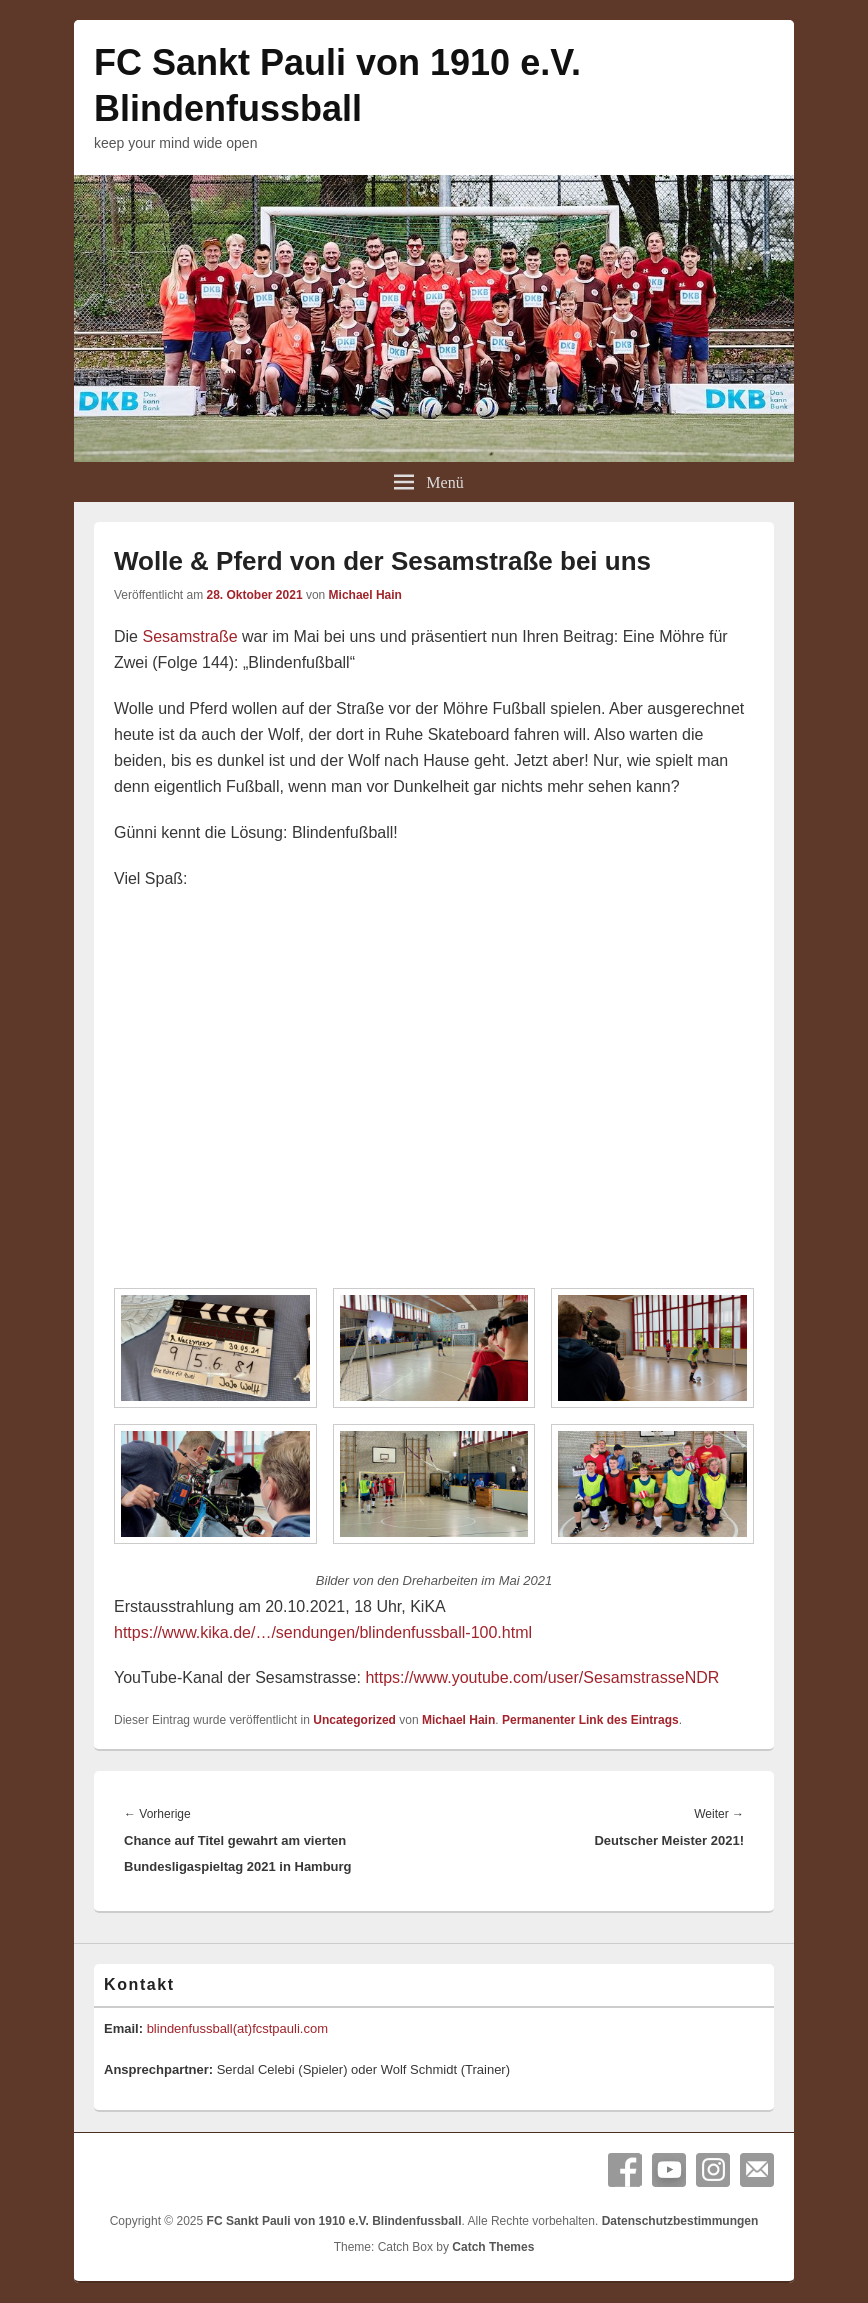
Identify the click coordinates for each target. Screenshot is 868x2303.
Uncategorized (354, 1720)
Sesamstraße (189, 636)
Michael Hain (365, 595)
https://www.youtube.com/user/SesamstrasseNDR (542, 1677)
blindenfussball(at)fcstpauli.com (237, 2028)
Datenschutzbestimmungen (680, 2221)
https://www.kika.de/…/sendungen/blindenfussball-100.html (323, 1632)
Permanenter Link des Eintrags (590, 1720)
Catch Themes (493, 2247)
